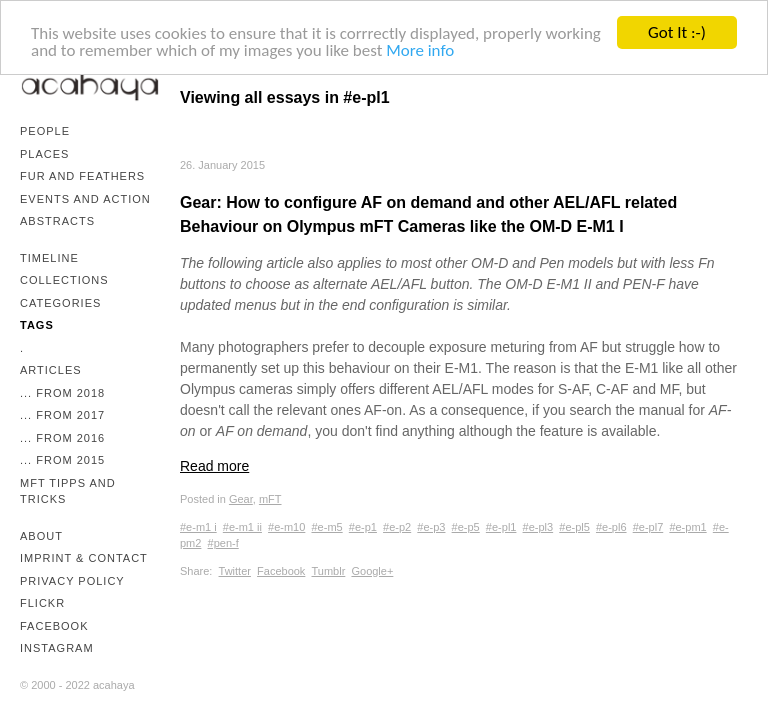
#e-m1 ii (242, 526)
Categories (60, 303)
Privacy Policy (72, 581)
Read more (214, 466)
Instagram (57, 648)
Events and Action (85, 199)
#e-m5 (326, 526)
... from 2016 (62, 438)
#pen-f (223, 543)
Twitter (235, 570)
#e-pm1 (687, 526)
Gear (241, 499)
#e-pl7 (648, 526)
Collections (64, 280)
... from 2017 (62, 415)
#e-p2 (397, 526)
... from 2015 (62, 460)
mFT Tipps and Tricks (68, 491)
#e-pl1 (501, 526)
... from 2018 (62, 393)
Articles (51, 370)
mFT (270, 499)
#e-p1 (363, 526)
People (45, 131)
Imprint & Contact (84, 558)
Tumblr (329, 570)
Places (44, 154)
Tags (37, 325)
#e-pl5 (574, 526)
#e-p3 (431, 526)
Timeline (49, 258)
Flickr (42, 603)
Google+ (372, 570)
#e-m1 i (198, 526)
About (41, 536)
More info (420, 49)
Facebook (54, 626)
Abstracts (57, 221)
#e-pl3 (538, 526)
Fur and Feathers (82, 176)
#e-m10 (286, 526)
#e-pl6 (611, 526)
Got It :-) (677, 32)
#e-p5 (466, 526)
